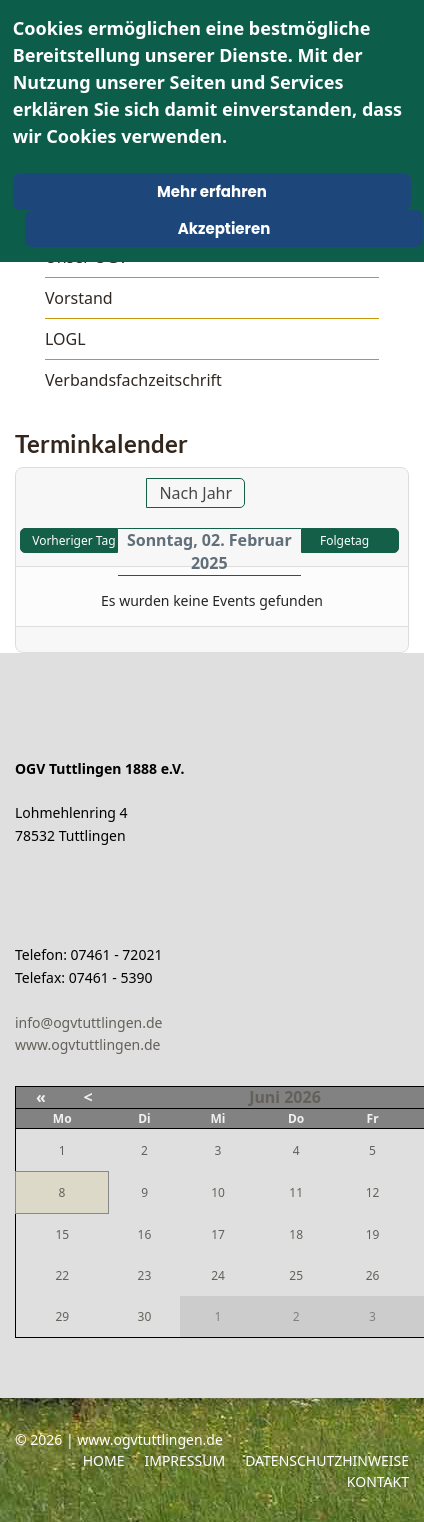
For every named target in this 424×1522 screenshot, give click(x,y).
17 (218, 1234)
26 (373, 1275)
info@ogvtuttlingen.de (88, 1022)
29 (62, 1316)
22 (62, 1275)
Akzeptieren (224, 228)
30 (145, 1316)
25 (296, 1275)
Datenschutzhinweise (327, 1460)
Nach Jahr (195, 493)
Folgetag (344, 540)
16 (145, 1234)
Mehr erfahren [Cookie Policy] (212, 191)
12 (373, 1192)
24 (218, 1275)
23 (145, 1275)
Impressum (184, 1460)
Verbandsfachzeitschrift (133, 380)
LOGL (65, 339)
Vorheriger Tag (73, 540)
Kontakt (378, 1481)
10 (218, 1192)
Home (104, 1460)
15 (62, 1234)
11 (296, 1192)
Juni (264, 1097)
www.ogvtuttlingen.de (88, 1044)
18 (296, 1234)
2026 (302, 1097)
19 (373, 1234)
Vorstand (79, 298)
